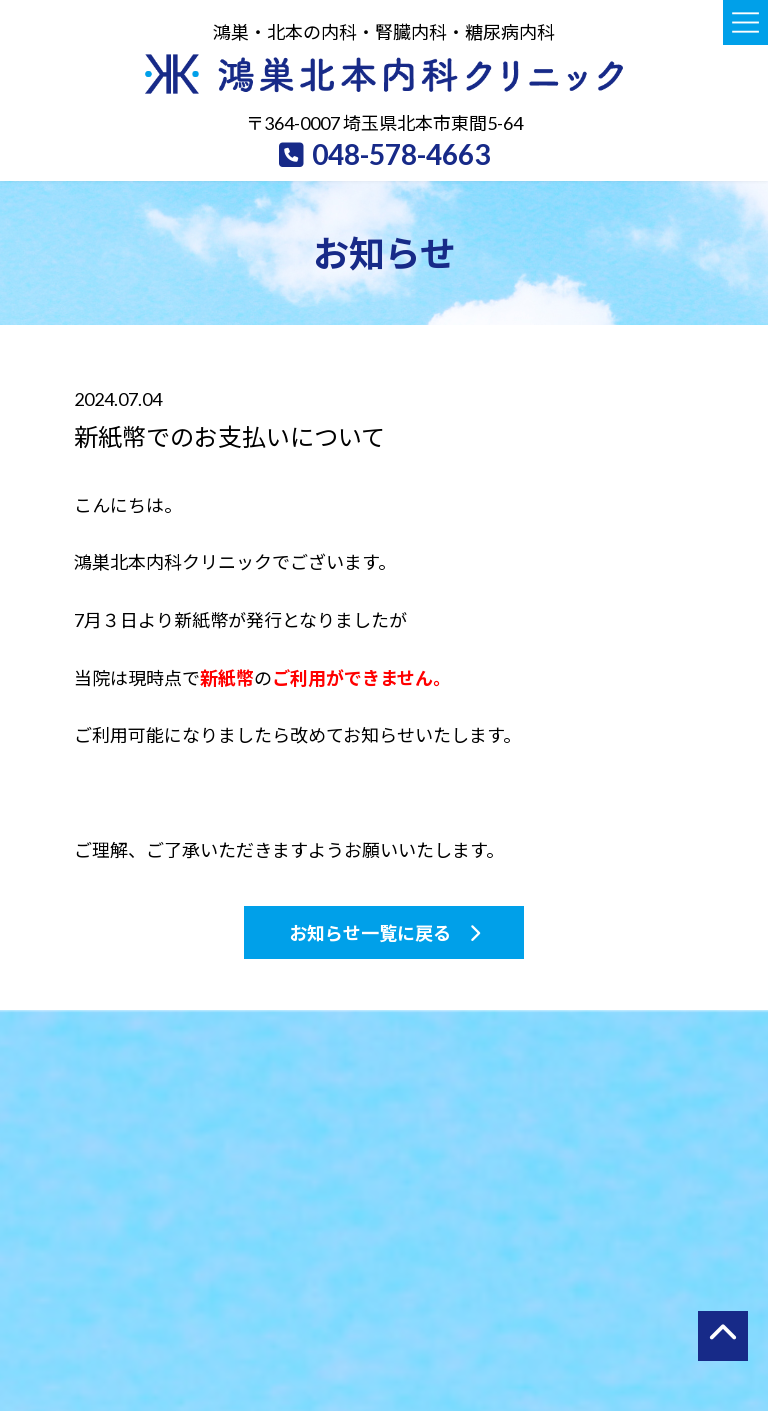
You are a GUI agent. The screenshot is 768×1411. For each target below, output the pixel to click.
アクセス (538, 1326)
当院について (126, 1326)
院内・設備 (444, 1326)
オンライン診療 (650, 1326)
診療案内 (223, 1326)
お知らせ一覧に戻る (370, 938)
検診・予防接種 (335, 1326)
